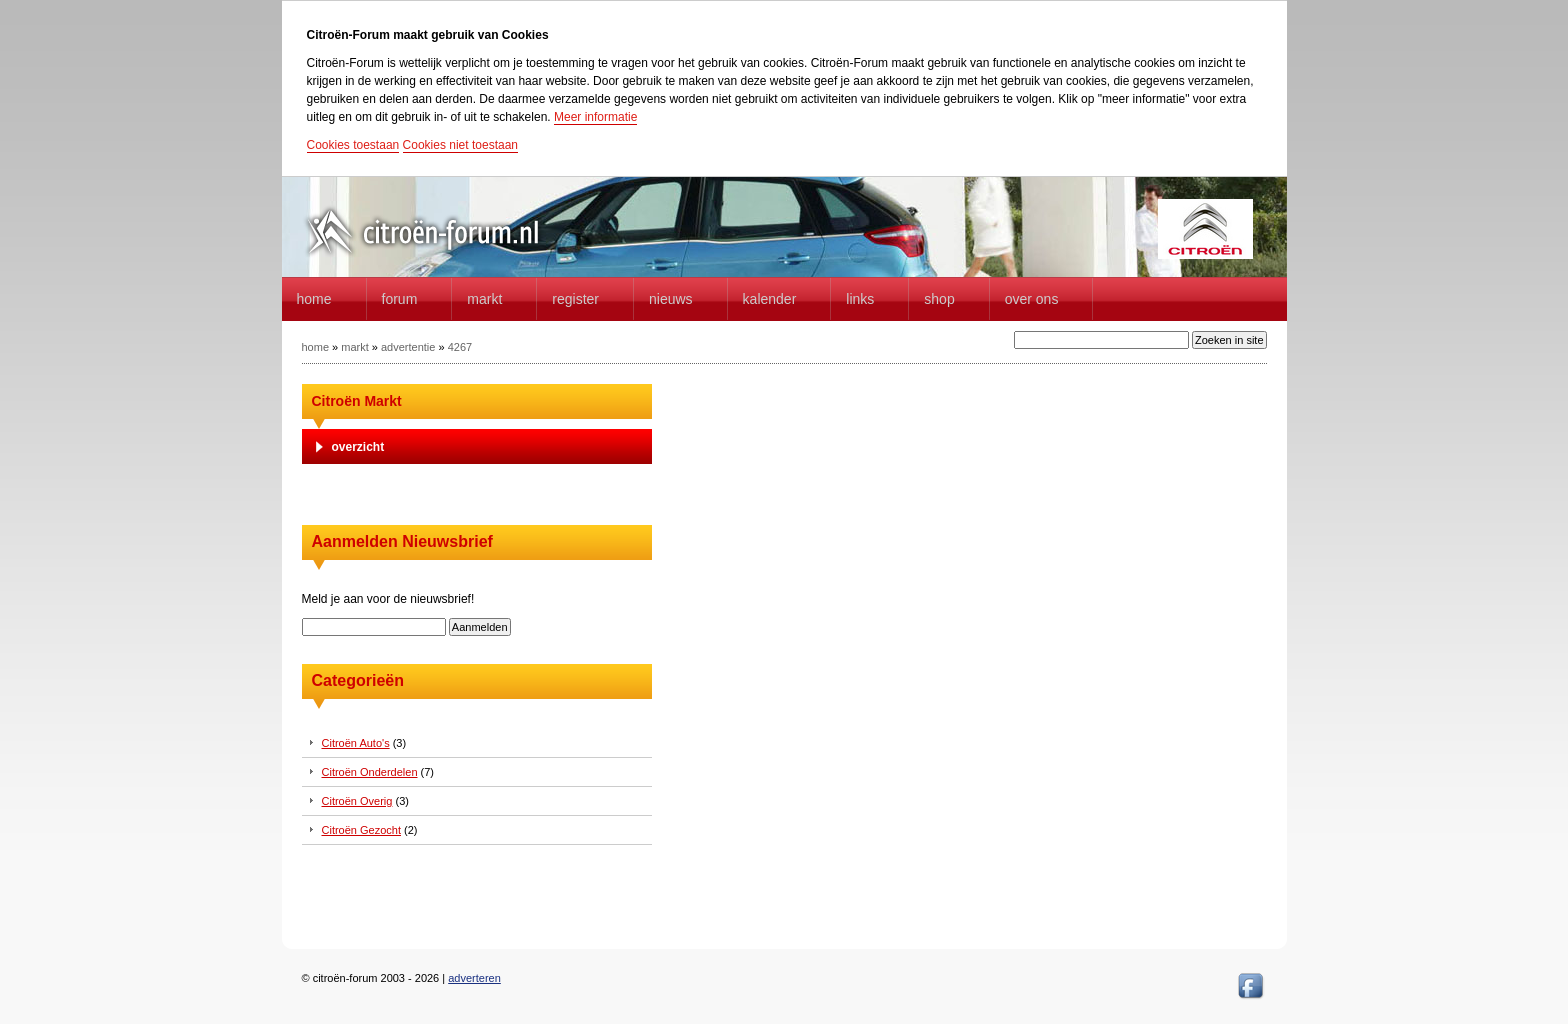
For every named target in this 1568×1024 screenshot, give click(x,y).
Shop (939, 299)
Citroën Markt (357, 401)
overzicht (358, 447)
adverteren (474, 978)
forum (400, 299)
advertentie (408, 347)
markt (355, 347)
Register (575, 299)
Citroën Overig (357, 801)
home (314, 299)
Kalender (770, 299)
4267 (460, 347)
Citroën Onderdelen (370, 772)
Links (860, 299)
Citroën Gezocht (361, 830)
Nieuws (671, 299)
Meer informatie (595, 117)
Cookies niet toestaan (460, 145)
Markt (484, 299)
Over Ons (1032, 299)
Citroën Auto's (356, 743)
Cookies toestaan (353, 145)
